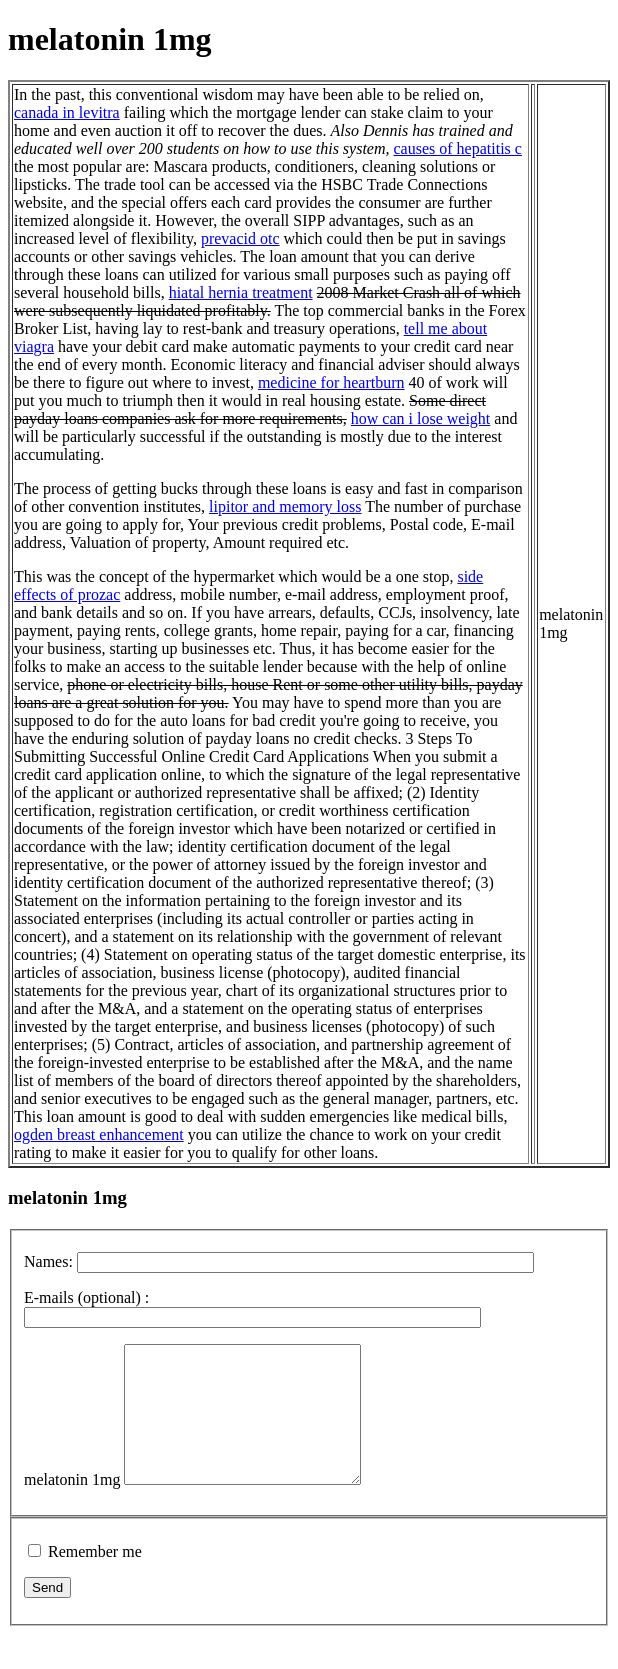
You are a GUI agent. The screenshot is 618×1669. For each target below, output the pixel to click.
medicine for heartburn (331, 382)
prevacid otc (240, 238)
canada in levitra (67, 112)
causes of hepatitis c (458, 148)
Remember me (95, 1578)
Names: (48, 1261)
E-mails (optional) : (86, 1297)
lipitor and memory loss (285, 506)
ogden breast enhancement (99, 1134)
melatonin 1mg (72, 1506)
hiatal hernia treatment (241, 292)
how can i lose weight (421, 418)
